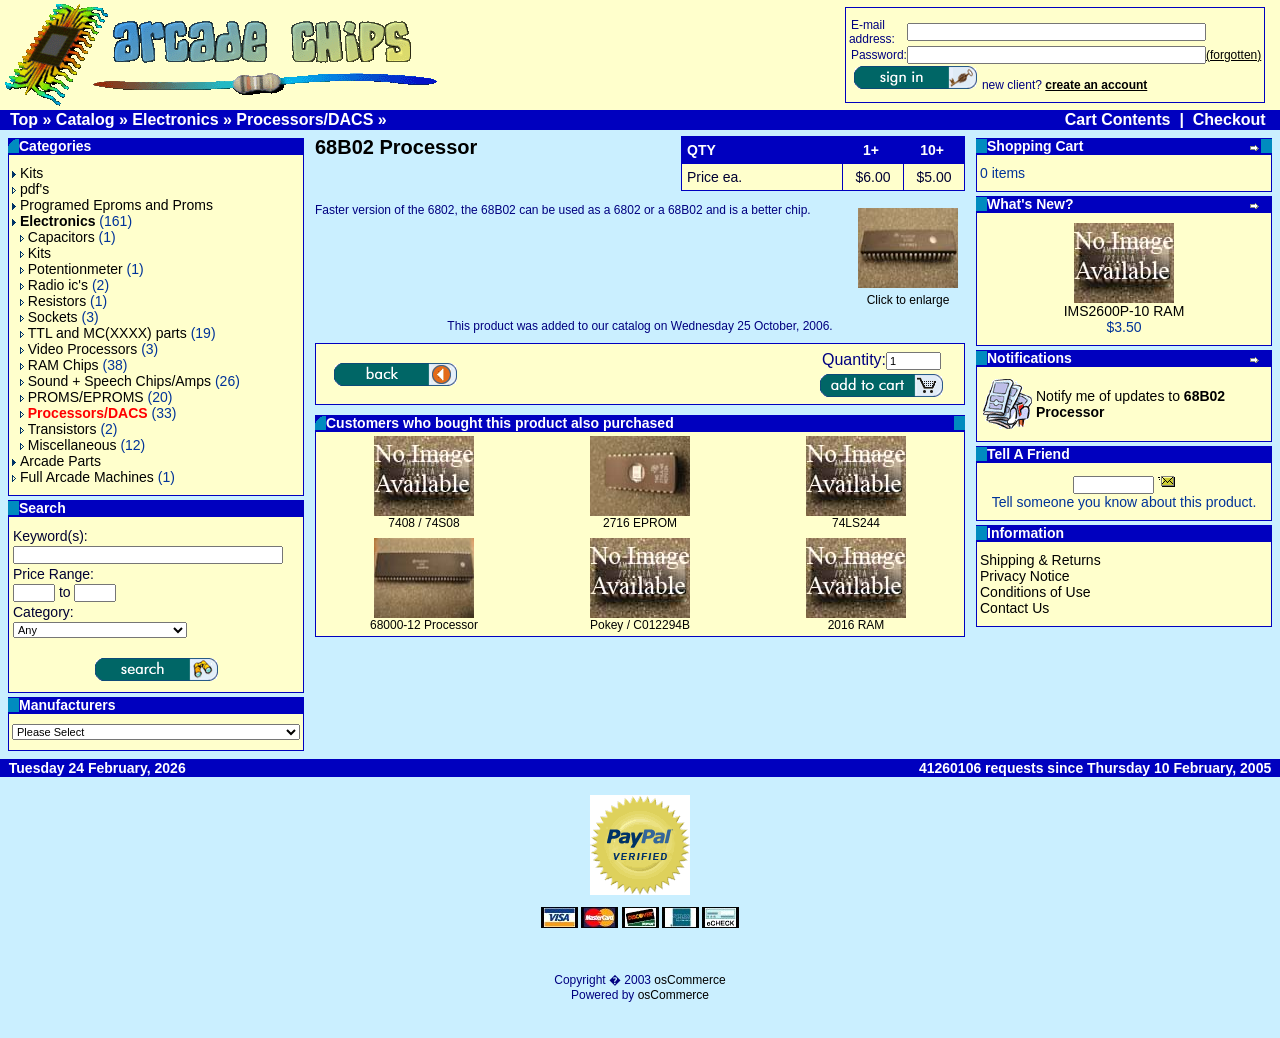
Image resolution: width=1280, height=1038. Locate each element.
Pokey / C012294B (640, 625)
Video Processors (78, 349)
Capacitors (57, 237)
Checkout (1229, 119)
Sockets (49, 317)
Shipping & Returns (1040, 560)
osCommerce (689, 980)
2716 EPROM (640, 523)
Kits (27, 173)
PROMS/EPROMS (82, 397)
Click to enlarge (908, 294)
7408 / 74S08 (423, 523)
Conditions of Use (1035, 592)
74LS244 (856, 523)
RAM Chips (59, 365)
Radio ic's (54, 285)
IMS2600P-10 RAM (1124, 311)
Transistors (58, 429)
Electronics (175, 119)
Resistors (53, 301)
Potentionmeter (71, 269)
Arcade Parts (56, 461)
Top (24, 119)
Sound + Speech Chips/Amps (115, 381)
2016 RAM (856, 625)
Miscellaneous (68, 445)
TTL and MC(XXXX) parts (103, 333)
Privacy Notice (1024, 576)
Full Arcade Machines (83, 477)
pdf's (30, 189)
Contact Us (1014, 608)
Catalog (85, 119)
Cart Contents (1118, 119)
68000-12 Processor (424, 625)
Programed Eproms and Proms (112, 205)
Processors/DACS (304, 119)
